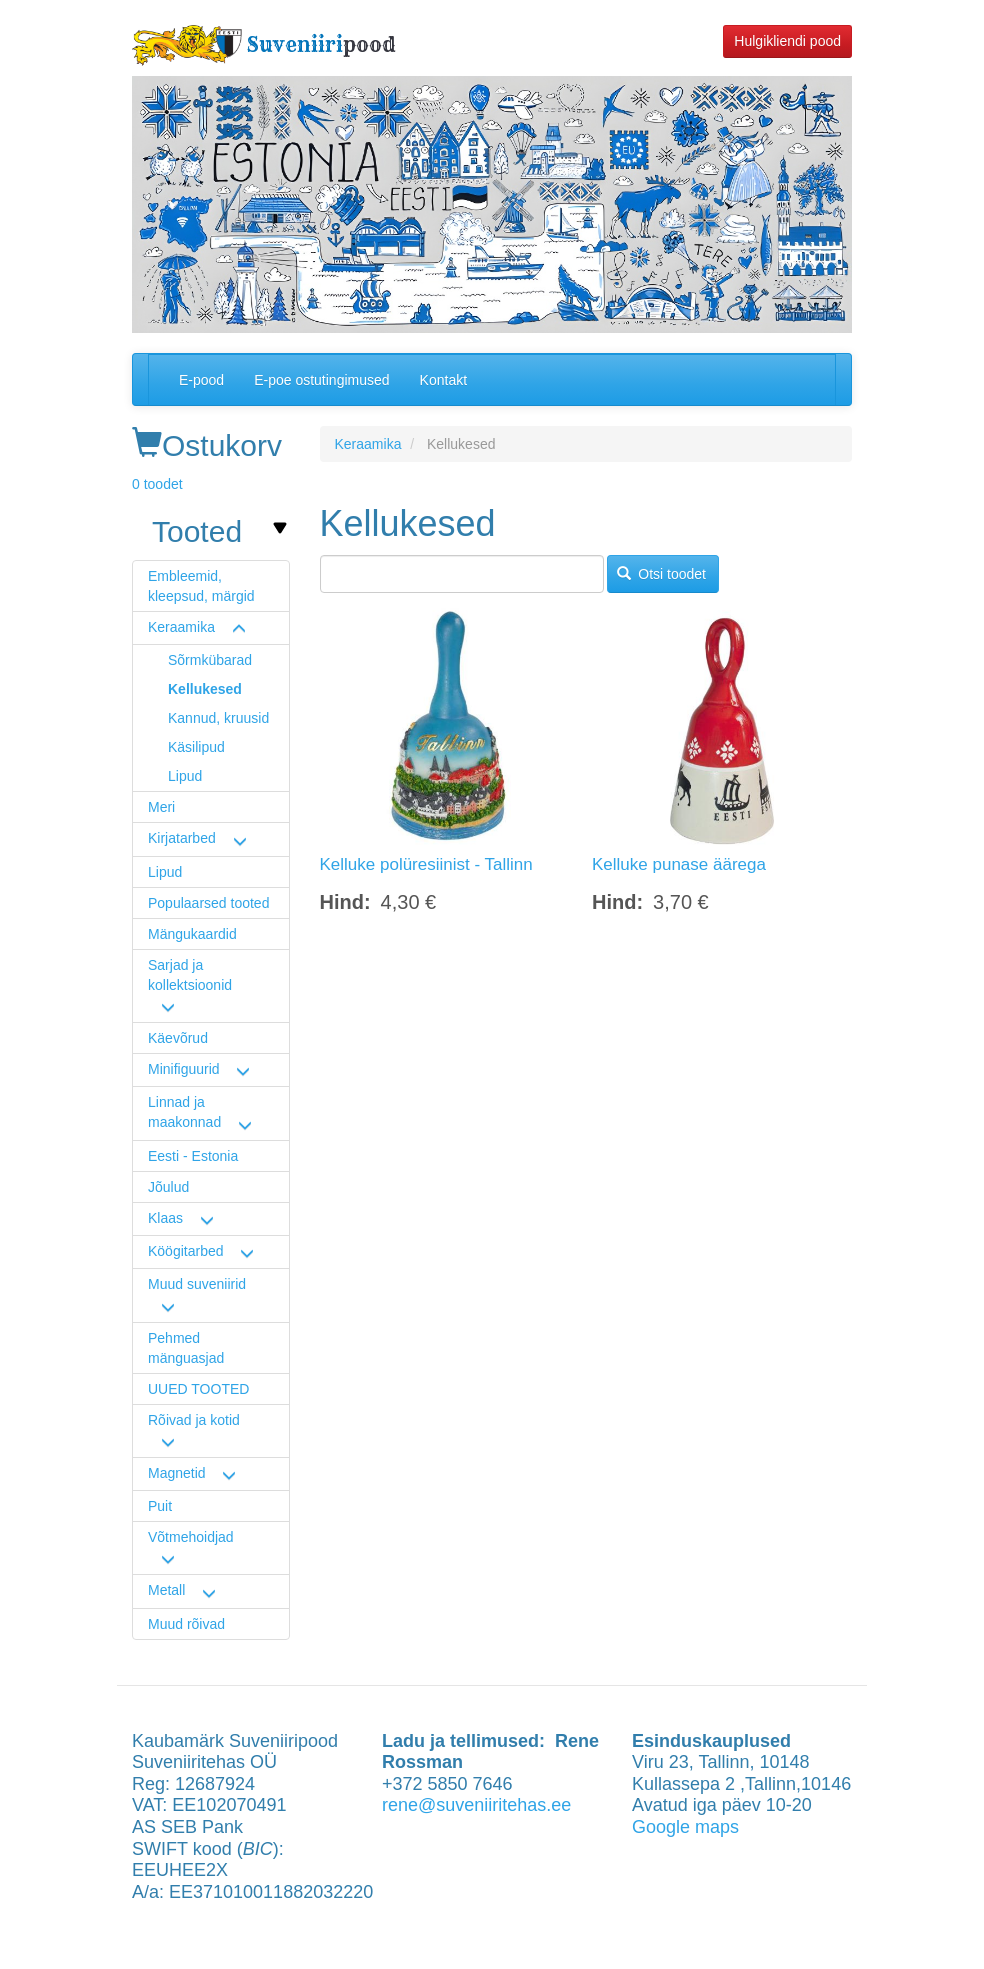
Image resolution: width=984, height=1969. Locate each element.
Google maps (685, 1827)
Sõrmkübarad (210, 660)
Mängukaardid (192, 934)
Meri (161, 807)
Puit (160, 1506)
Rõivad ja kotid (194, 1420)
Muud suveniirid (197, 1284)
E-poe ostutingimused (321, 380)
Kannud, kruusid (218, 718)
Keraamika (181, 627)
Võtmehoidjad (191, 1537)
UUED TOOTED (198, 1389)
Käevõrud (178, 1038)
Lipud (185, 776)
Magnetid (177, 1473)
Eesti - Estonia (193, 1156)
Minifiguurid (184, 1069)
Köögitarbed (186, 1251)
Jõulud (168, 1187)
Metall (166, 1590)
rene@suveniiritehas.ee (476, 1805)
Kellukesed (205, 689)
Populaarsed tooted (208, 903)
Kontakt (443, 380)
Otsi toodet (661, 574)
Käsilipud (196, 747)
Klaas (165, 1218)
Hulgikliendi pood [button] (787, 41)
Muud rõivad (186, 1624)
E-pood (201, 380)
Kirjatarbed (182, 838)
